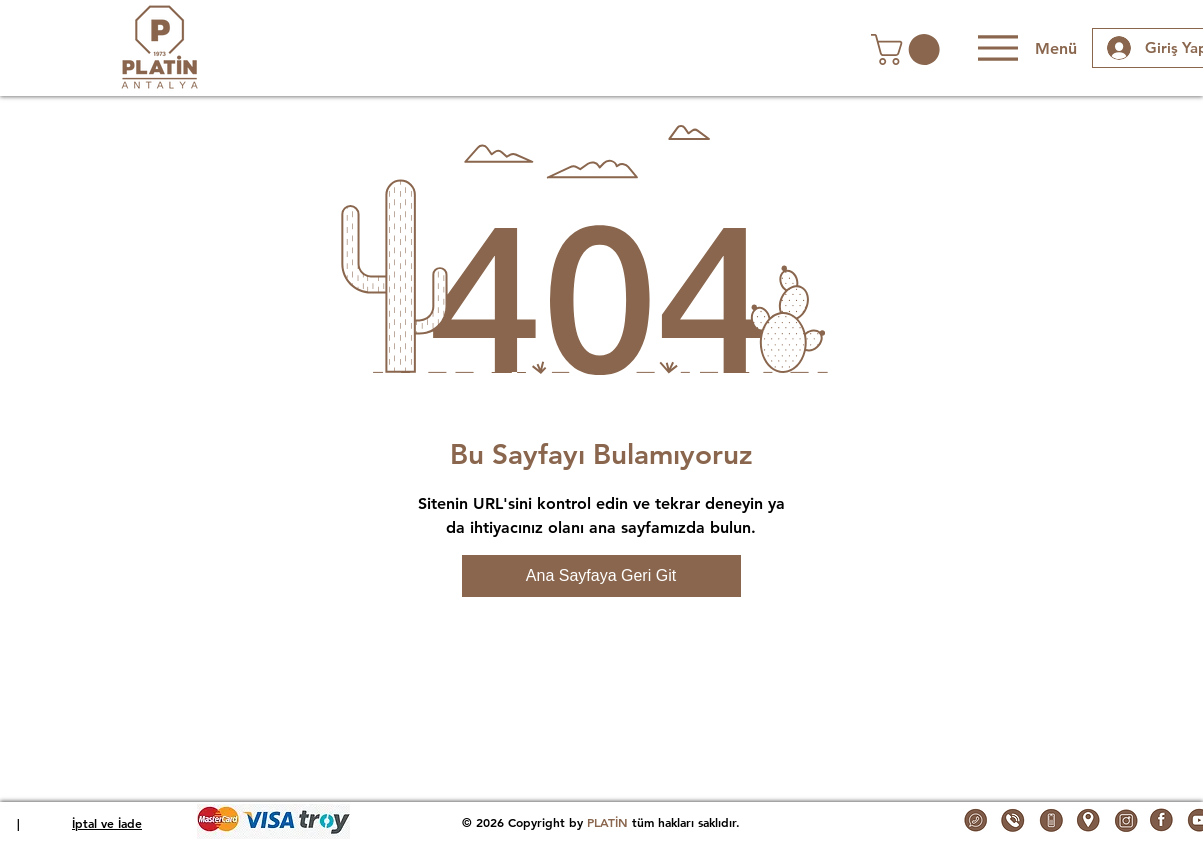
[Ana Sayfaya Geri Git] (601, 576)
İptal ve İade (107, 823)
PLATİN (607, 822)
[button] (909, 49)
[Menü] (1025, 48)
